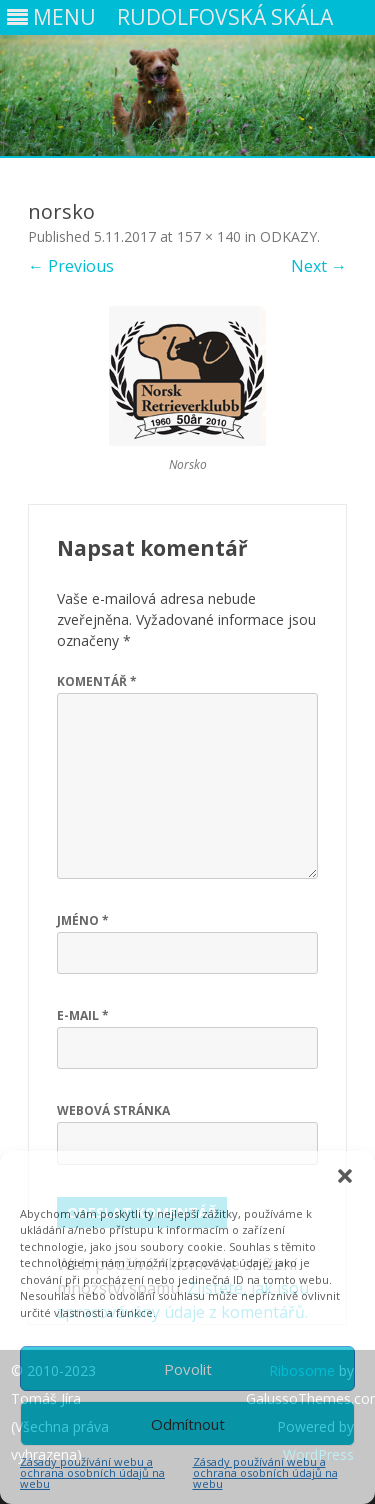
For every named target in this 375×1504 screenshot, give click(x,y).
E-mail (83, 1015)
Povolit (188, 1369)
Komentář (97, 681)
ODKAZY (288, 236)
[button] (345, 1176)
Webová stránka (113, 1110)
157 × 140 (209, 236)
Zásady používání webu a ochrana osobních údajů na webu (92, 1472)
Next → (319, 266)
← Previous (71, 266)
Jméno (83, 920)
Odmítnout (188, 1424)
